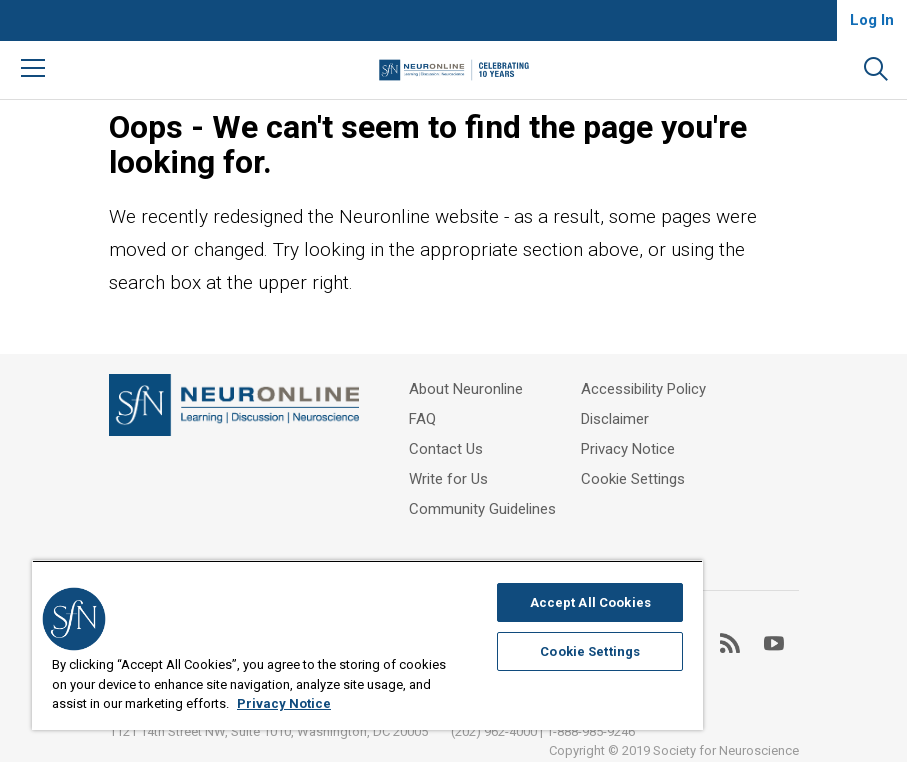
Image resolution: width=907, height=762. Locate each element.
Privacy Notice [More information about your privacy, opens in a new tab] (284, 703)
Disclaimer (615, 419)
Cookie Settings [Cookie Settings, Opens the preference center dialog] (590, 651)
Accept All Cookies (590, 602)
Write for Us (448, 479)
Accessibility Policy (643, 389)
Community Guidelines (482, 509)
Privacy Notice (628, 449)
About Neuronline (466, 389)
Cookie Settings (633, 479)
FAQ (422, 419)
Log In (872, 20)
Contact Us (446, 449)
